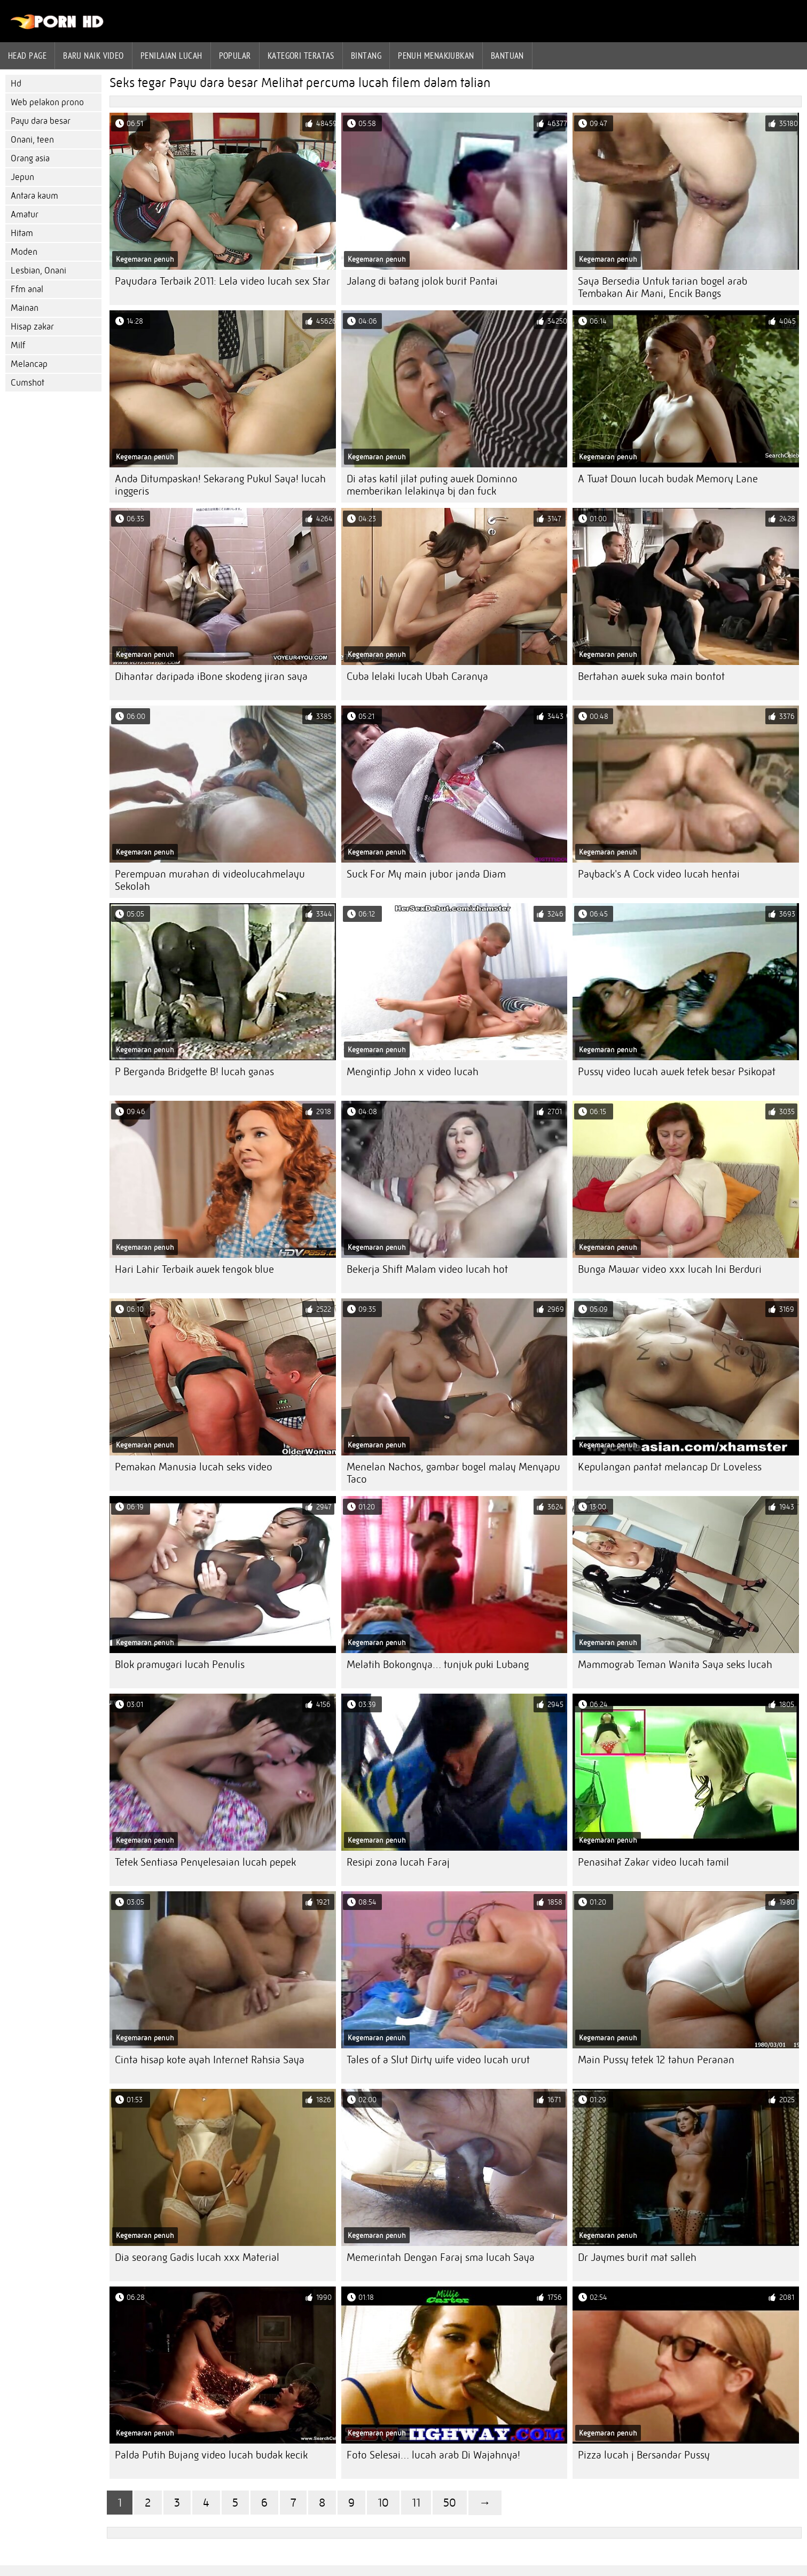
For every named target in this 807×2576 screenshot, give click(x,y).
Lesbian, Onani (38, 270)
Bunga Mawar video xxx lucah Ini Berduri (670, 1269)
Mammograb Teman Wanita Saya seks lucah (675, 1664)
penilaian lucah (171, 55)
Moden (24, 252)
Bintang (366, 55)
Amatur (24, 214)
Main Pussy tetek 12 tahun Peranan (656, 2060)
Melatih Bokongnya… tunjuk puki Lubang (438, 1664)
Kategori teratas (301, 55)
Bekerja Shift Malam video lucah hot (427, 1269)
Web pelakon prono (47, 102)
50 (449, 2502)
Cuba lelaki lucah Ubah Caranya (417, 676)
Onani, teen (32, 140)
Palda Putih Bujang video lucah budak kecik (211, 2455)
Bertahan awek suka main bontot (651, 676)
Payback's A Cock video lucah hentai (659, 874)
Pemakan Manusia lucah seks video (193, 1467)
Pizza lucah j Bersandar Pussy (644, 2455)
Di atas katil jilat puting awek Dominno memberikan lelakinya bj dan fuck (432, 485)
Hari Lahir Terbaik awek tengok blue (194, 1269)
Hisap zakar (32, 327)
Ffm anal (27, 289)
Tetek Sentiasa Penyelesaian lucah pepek (205, 1862)
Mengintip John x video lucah (413, 1072)
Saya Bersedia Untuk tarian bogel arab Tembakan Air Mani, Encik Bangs (662, 287)
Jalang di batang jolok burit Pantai (422, 281)
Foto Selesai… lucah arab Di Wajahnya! (433, 2455)
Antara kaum (34, 196)
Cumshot (27, 383)
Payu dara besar (40, 121)
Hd (16, 84)
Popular (235, 55)
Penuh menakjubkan (436, 55)
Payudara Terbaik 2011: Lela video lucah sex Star (222, 281)
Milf (18, 345)
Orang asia (30, 158)
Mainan (24, 308)
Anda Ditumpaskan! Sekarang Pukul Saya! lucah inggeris (220, 485)
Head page (27, 55)
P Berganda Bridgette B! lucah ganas (194, 1072)
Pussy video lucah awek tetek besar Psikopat (676, 1072)
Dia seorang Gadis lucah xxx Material (197, 2257)
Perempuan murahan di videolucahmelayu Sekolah (210, 880)
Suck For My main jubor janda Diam (426, 874)
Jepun (22, 177)
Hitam (22, 233)
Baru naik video (93, 55)
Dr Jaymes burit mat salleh (637, 2257)
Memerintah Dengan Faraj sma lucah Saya (441, 2257)
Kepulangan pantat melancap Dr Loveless (670, 1467)
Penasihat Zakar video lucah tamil (653, 1862)
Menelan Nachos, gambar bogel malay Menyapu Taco (453, 1473)
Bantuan (507, 55)
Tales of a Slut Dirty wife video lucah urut (438, 2060)
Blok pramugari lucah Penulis (180, 1664)
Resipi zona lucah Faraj (398, 1862)
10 (383, 2502)
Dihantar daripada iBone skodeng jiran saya (211, 676)
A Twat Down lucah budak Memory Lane (668, 479)
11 (416, 2502)
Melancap (29, 364)
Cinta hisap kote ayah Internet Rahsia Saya (209, 2060)
